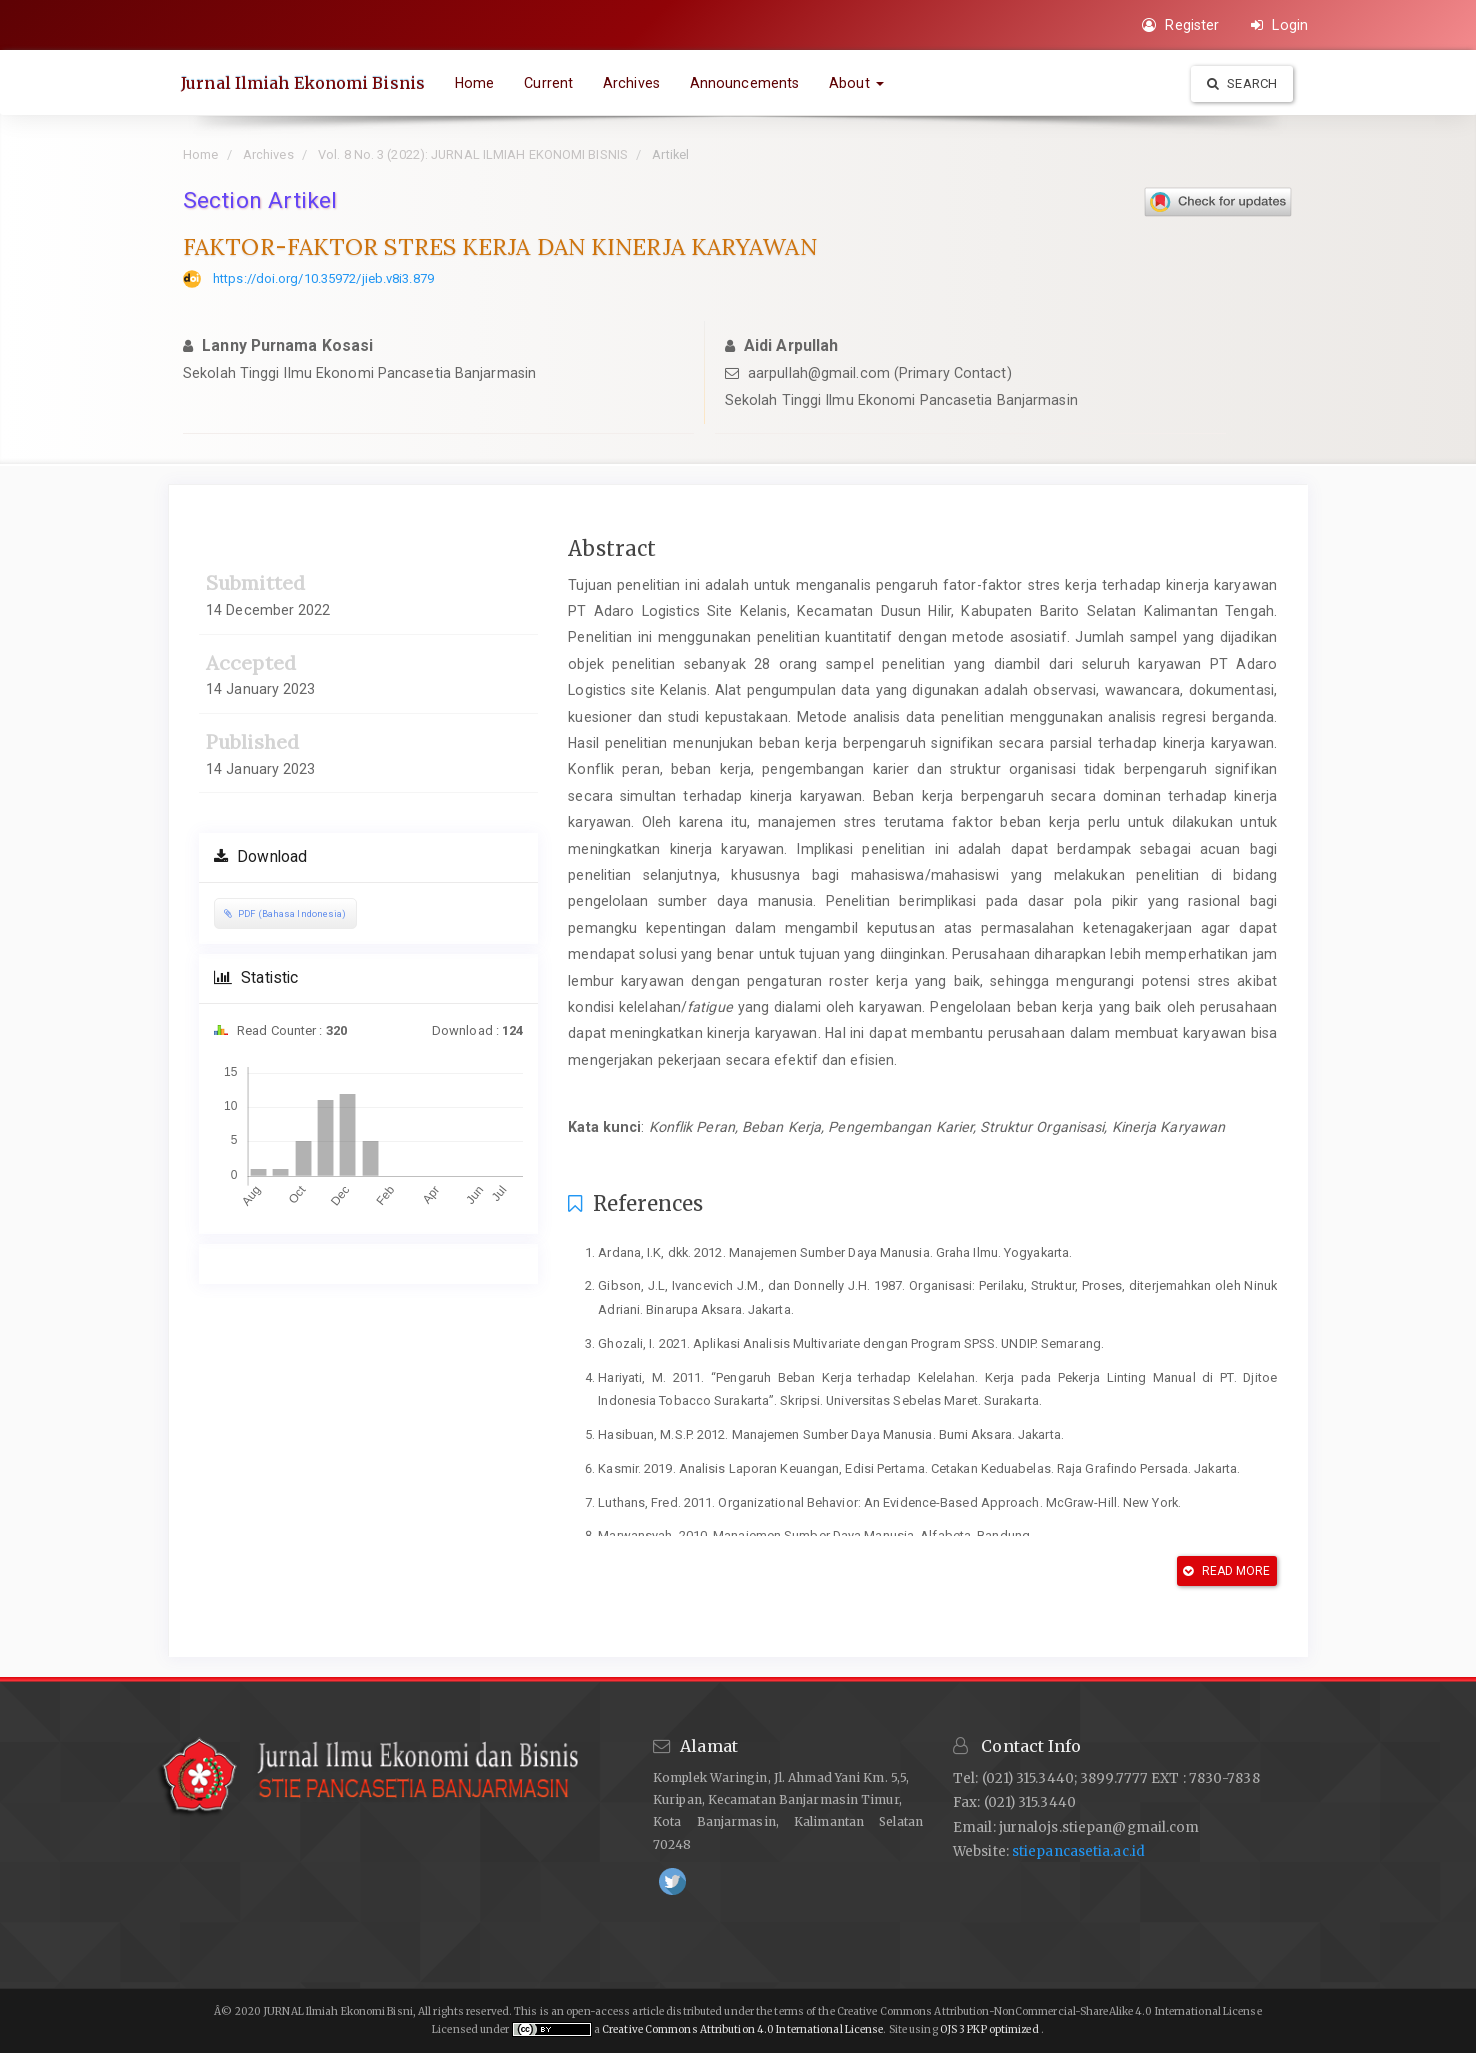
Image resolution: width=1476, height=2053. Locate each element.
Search (1242, 83)
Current (550, 83)
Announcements (746, 83)
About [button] (858, 83)
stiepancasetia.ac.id (1078, 1851)
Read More (1226, 1571)
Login (1279, 25)
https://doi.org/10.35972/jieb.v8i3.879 (323, 278)
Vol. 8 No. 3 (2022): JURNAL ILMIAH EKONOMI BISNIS (473, 154)
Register (1180, 25)
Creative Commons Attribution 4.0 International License (742, 2029)
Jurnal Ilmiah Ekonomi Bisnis (305, 83)
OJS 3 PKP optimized (988, 2029)
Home (476, 83)
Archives (633, 83)
